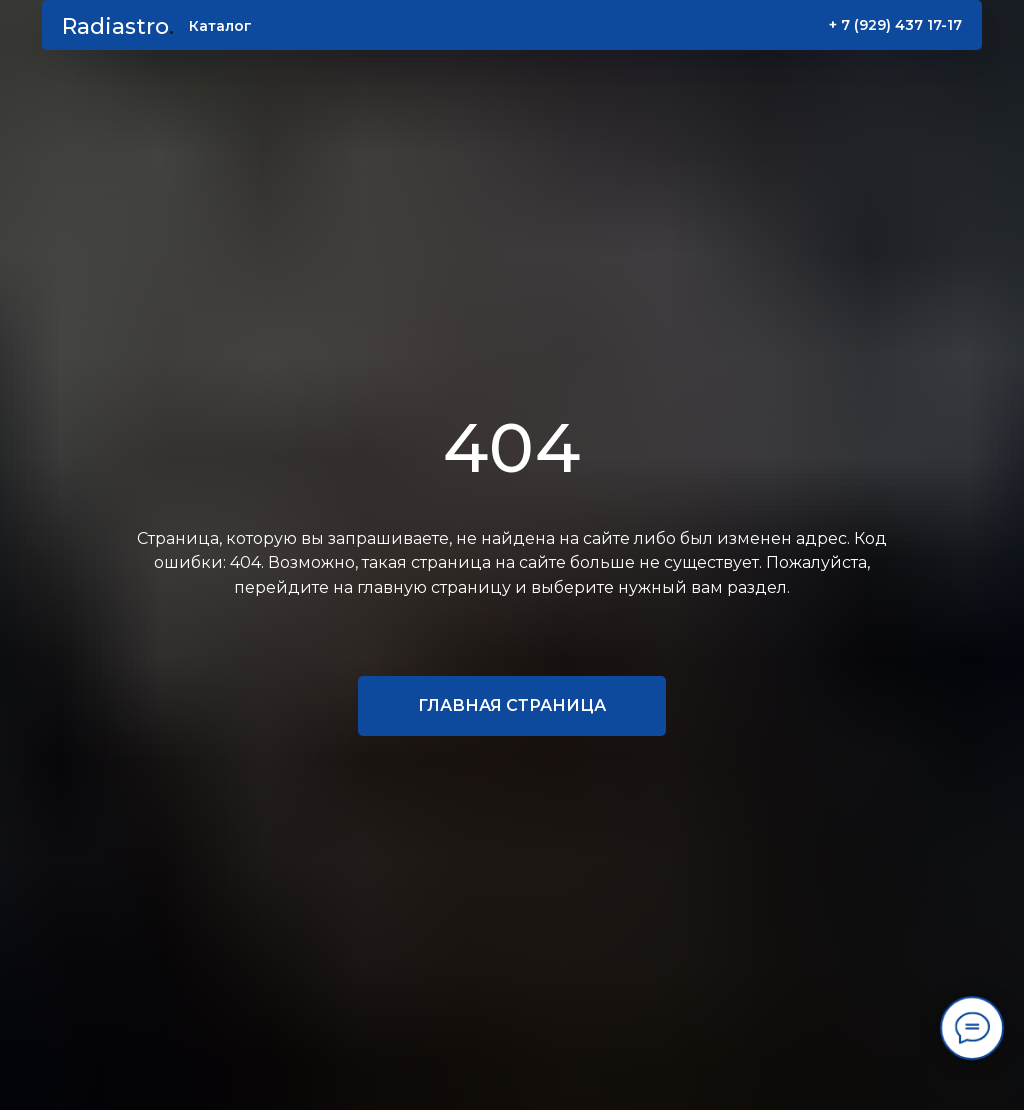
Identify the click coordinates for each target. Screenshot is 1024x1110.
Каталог (220, 26)
